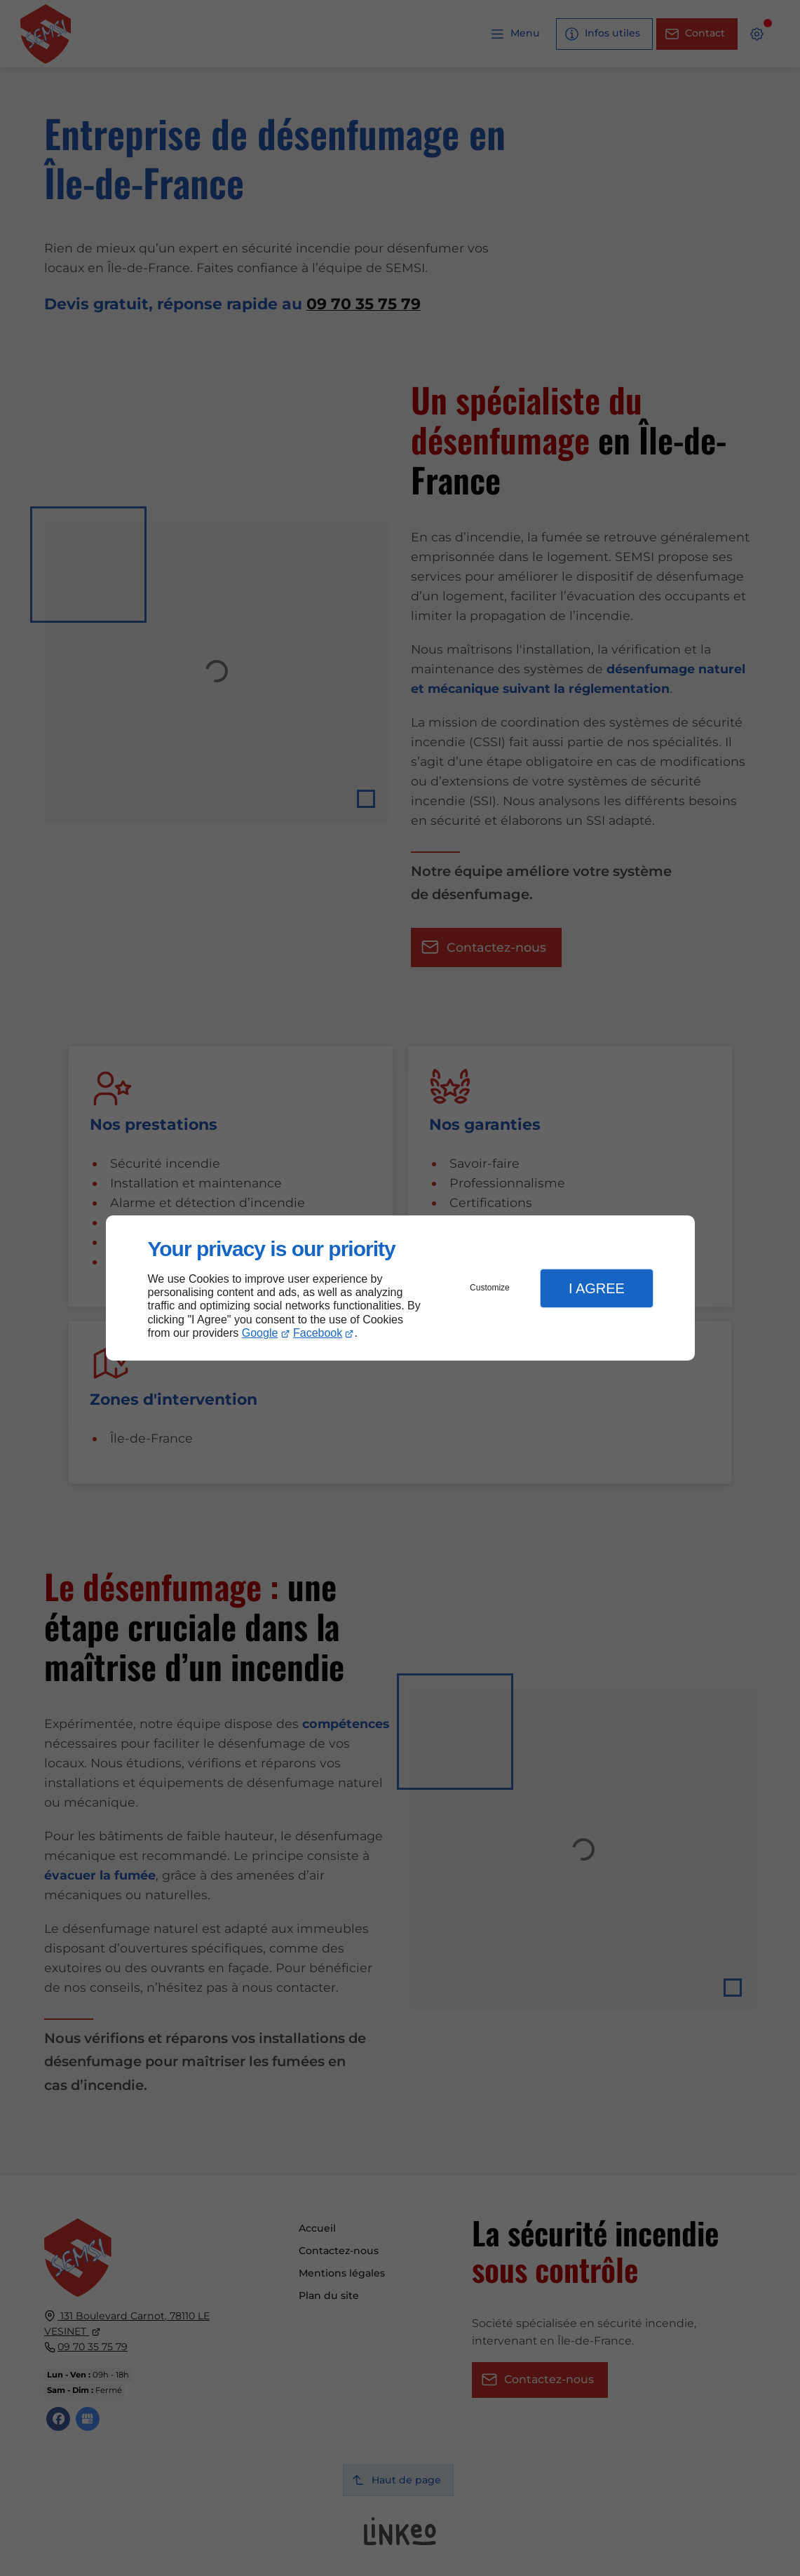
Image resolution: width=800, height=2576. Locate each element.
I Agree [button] (597, 1288)
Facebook (317, 1333)
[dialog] (400, 1288)
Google (260, 1333)
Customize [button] (490, 1288)
